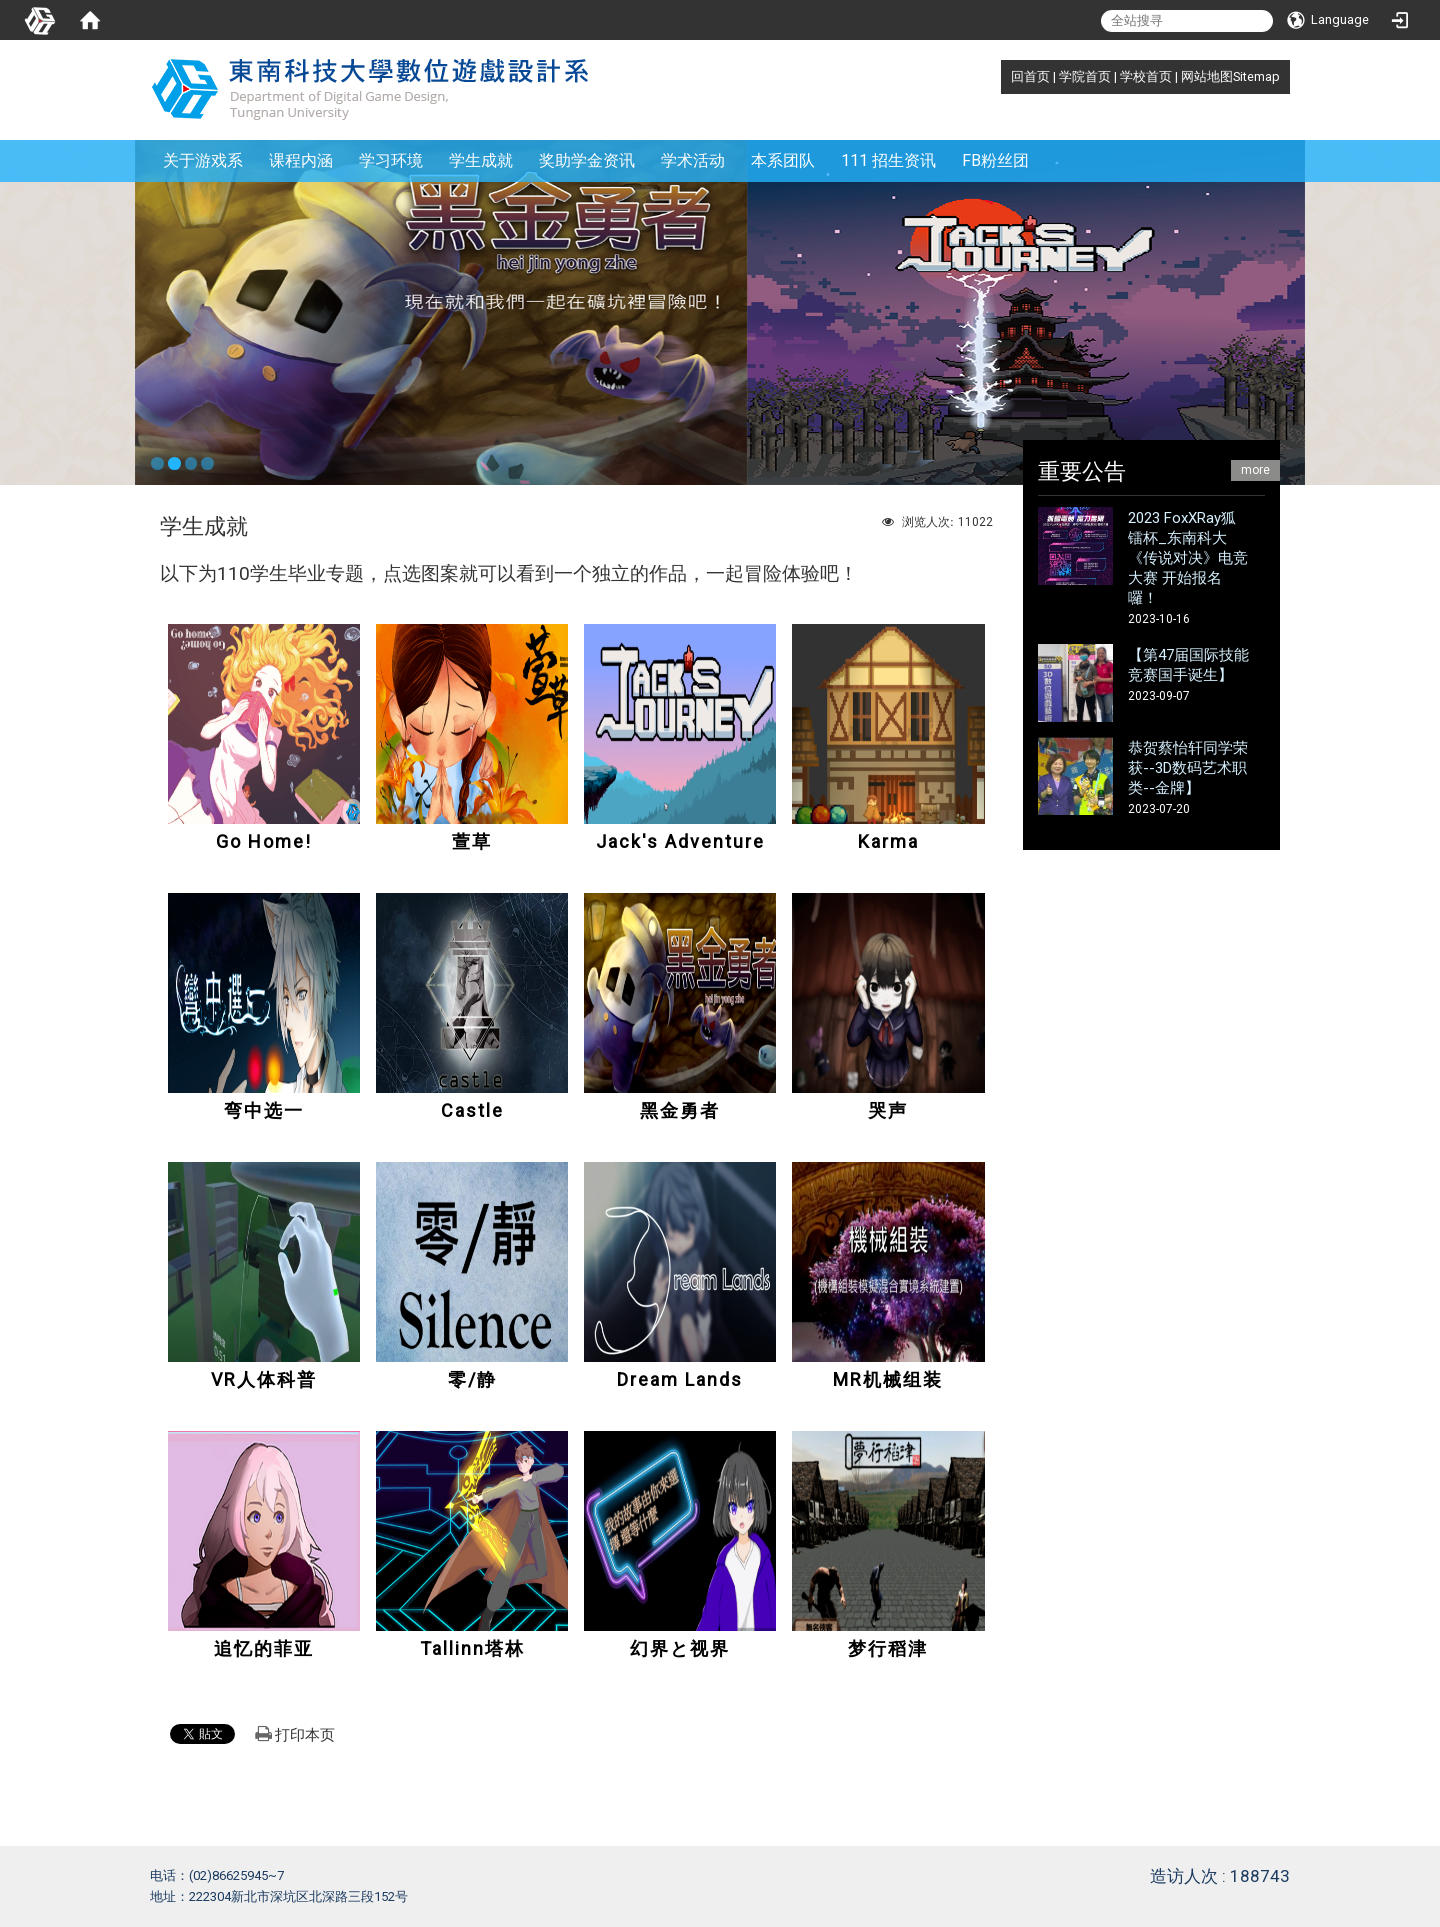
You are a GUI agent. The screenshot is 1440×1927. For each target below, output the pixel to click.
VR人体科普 (264, 1379)
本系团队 (783, 160)
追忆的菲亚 (264, 1648)
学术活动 (693, 160)
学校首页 (1146, 76)
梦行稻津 (888, 1648)
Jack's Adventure (680, 841)
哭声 (888, 1110)
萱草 (472, 841)
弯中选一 (264, 1110)
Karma (888, 841)
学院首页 (1085, 76)
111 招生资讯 (888, 160)
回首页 (1030, 76)
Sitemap (1256, 76)
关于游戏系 (203, 160)
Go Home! (264, 841)
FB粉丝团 (995, 160)
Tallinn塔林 (472, 1648)
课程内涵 (301, 160)
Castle (472, 1110)
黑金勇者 (680, 1110)
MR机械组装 (888, 1379)
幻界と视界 (680, 1648)
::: (1000, 76)
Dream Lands (680, 1379)
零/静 (472, 1379)
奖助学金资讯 (587, 160)
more (1255, 470)
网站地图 (1207, 76)
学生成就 (481, 160)
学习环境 (391, 160)
